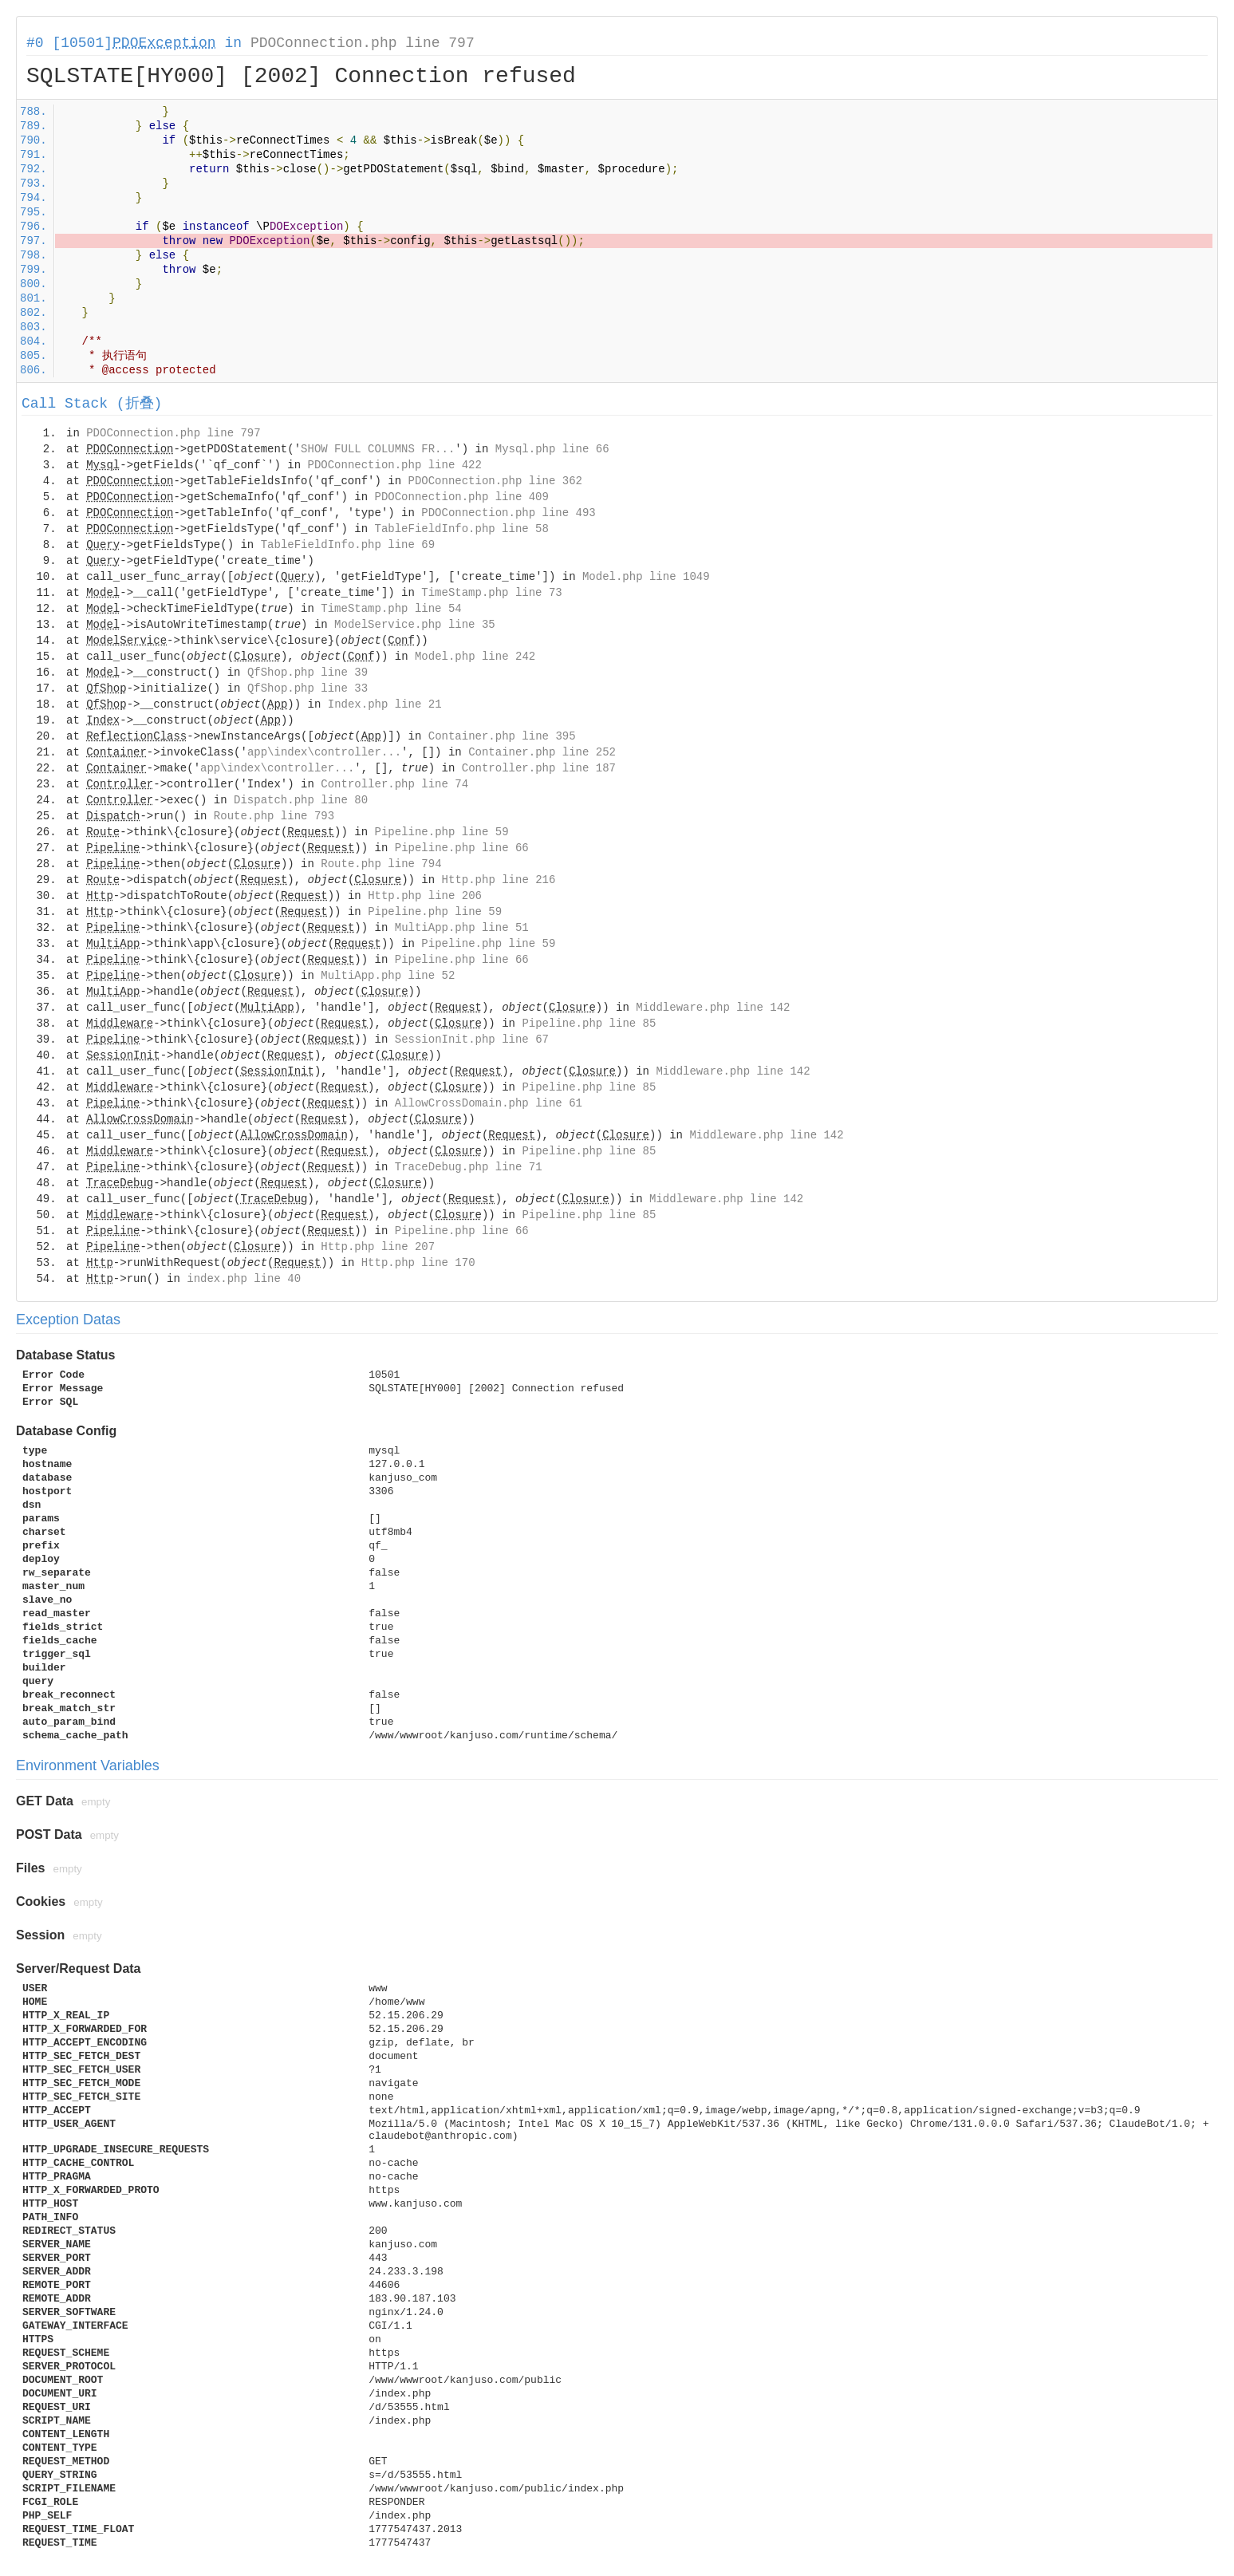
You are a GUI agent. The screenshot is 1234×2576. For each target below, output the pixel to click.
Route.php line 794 (381, 864)
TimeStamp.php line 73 (491, 592)
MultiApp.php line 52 (388, 975)
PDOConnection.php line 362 (495, 481)
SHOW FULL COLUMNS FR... (378, 449)
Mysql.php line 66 (552, 449)
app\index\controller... (324, 752)
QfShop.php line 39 (307, 672)
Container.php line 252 (542, 752)
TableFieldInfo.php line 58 (461, 529)
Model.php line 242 (475, 656)
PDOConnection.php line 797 (362, 43)
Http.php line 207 (378, 1247)
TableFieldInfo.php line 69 (348, 544)
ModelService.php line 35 (414, 624)
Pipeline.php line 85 (589, 1023)
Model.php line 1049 (646, 576)
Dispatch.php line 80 (301, 800)
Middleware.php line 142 (713, 1007)
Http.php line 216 (499, 880)
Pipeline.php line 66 (462, 848)
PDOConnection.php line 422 (394, 465)
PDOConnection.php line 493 (508, 513)
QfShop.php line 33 (307, 688)
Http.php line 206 (425, 896)
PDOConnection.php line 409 (461, 497)
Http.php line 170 (418, 1262)
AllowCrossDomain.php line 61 (488, 1103)
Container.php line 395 (502, 736)
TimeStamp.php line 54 (391, 608)
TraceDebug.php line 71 (468, 1167)
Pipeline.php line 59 (442, 832)
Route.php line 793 (274, 816)
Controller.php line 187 (539, 768)
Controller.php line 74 (394, 784)
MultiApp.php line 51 (462, 927)
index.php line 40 (244, 1278)
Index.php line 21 (385, 704)
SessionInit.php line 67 (472, 1039)
